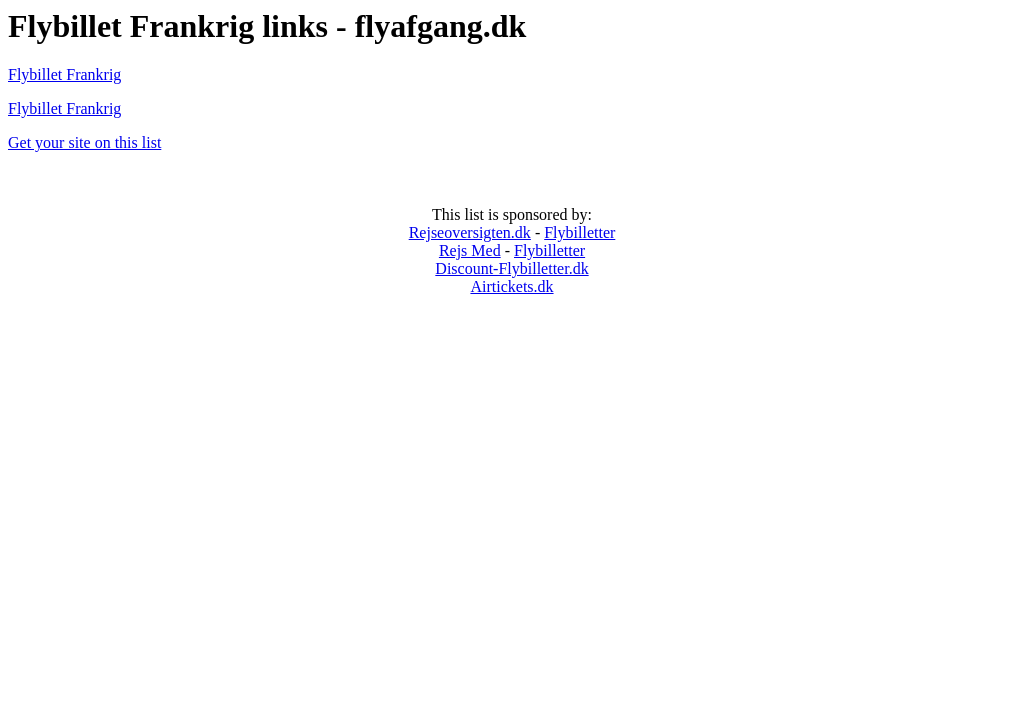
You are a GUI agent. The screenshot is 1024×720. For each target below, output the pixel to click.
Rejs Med (470, 250)
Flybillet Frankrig (64, 74)
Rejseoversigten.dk (470, 232)
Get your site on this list (84, 142)
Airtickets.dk (511, 286)
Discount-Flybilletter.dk (511, 268)
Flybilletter (579, 232)
